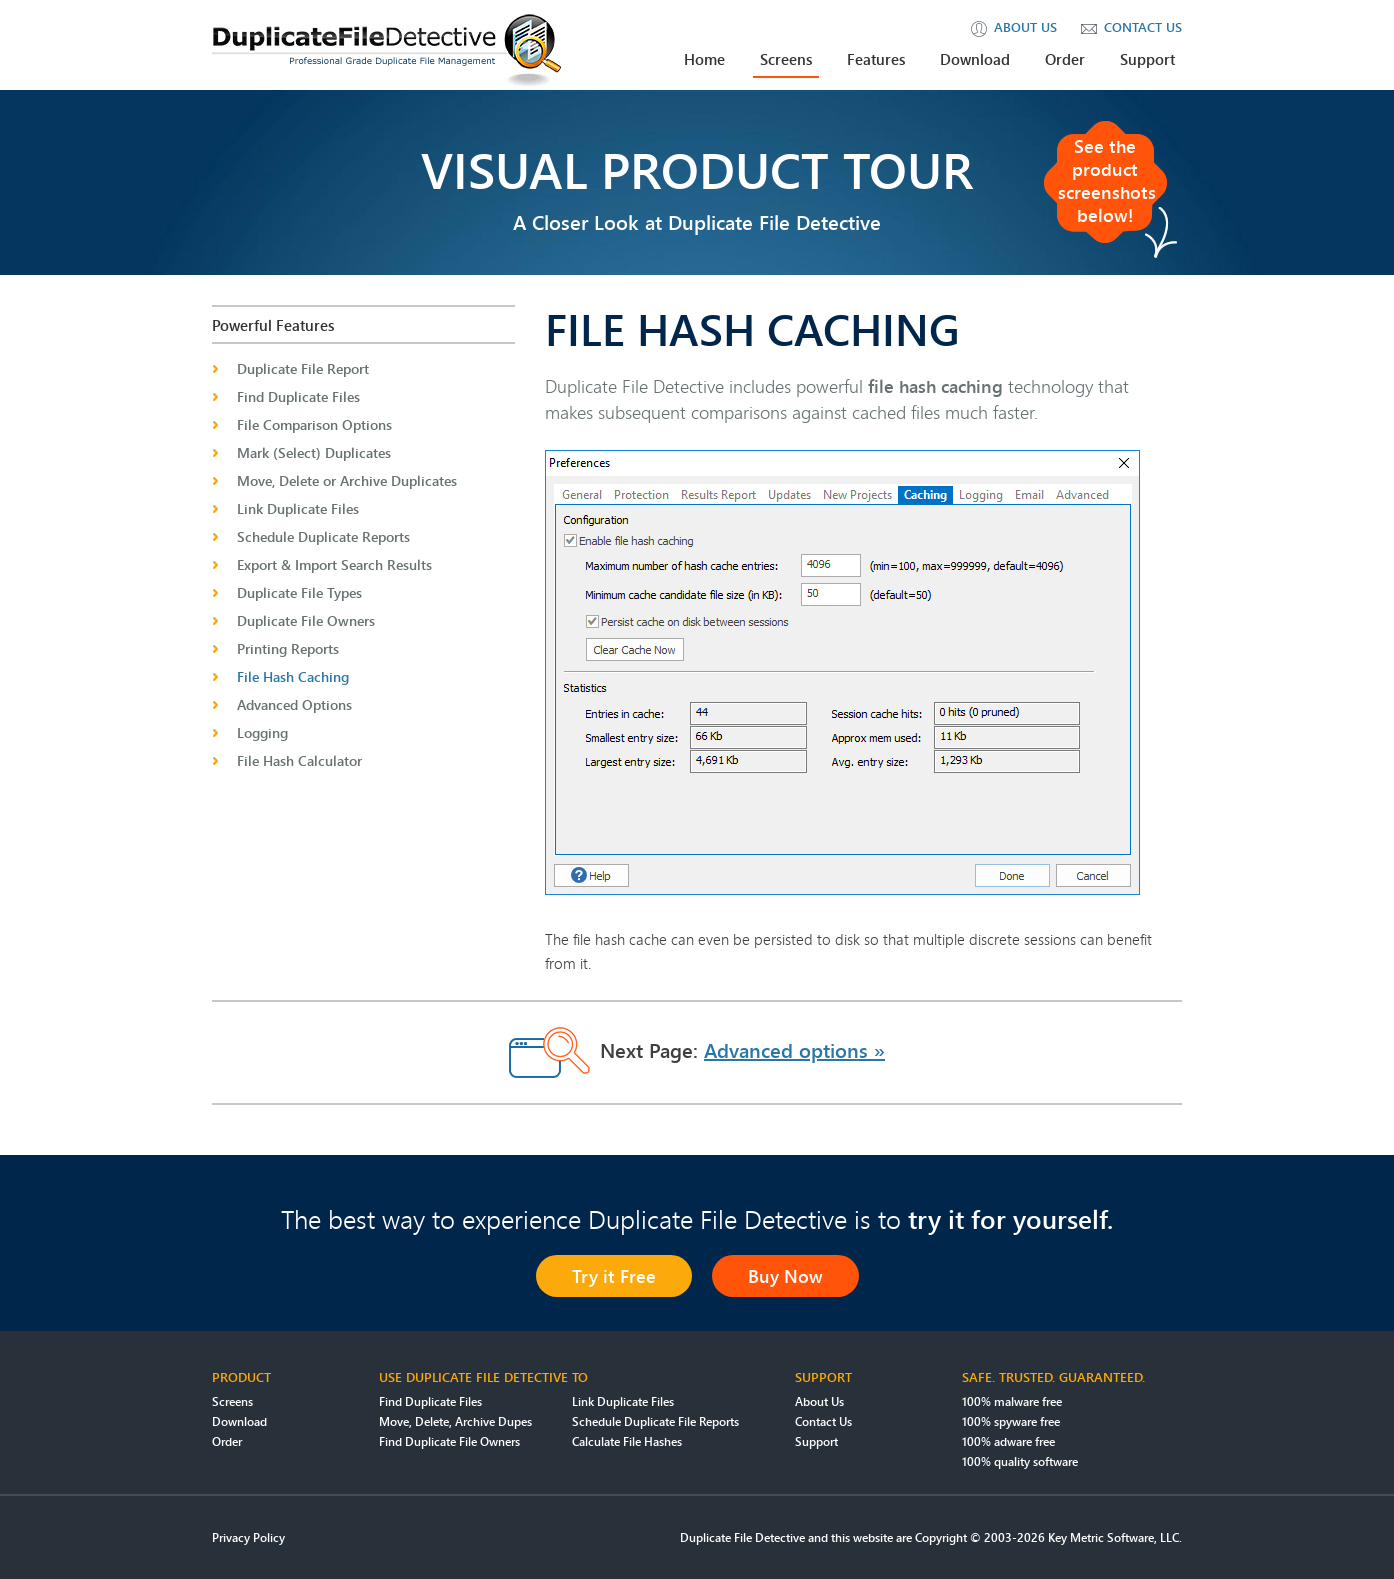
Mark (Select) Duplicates (314, 452)
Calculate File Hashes (627, 1441)
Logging (262, 732)
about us (1014, 27)
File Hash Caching (293, 676)
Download (975, 59)
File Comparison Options (314, 424)
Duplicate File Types (299, 592)
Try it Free (614, 1276)
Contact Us (823, 1421)
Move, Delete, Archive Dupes (455, 1421)
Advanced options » (794, 1050)
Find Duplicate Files (298, 396)
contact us (1131, 27)
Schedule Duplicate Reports (323, 536)
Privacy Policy (248, 1537)
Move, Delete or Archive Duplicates (347, 480)
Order (1065, 59)
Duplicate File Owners (306, 620)
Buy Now (785, 1276)
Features (876, 59)
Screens (786, 59)
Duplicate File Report (303, 368)
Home (704, 59)
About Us (819, 1401)
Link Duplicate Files (298, 508)
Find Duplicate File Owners (449, 1441)
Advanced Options (294, 704)
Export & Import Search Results (334, 564)
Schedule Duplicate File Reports (655, 1421)
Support (1147, 59)
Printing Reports (288, 648)
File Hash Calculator (299, 760)
